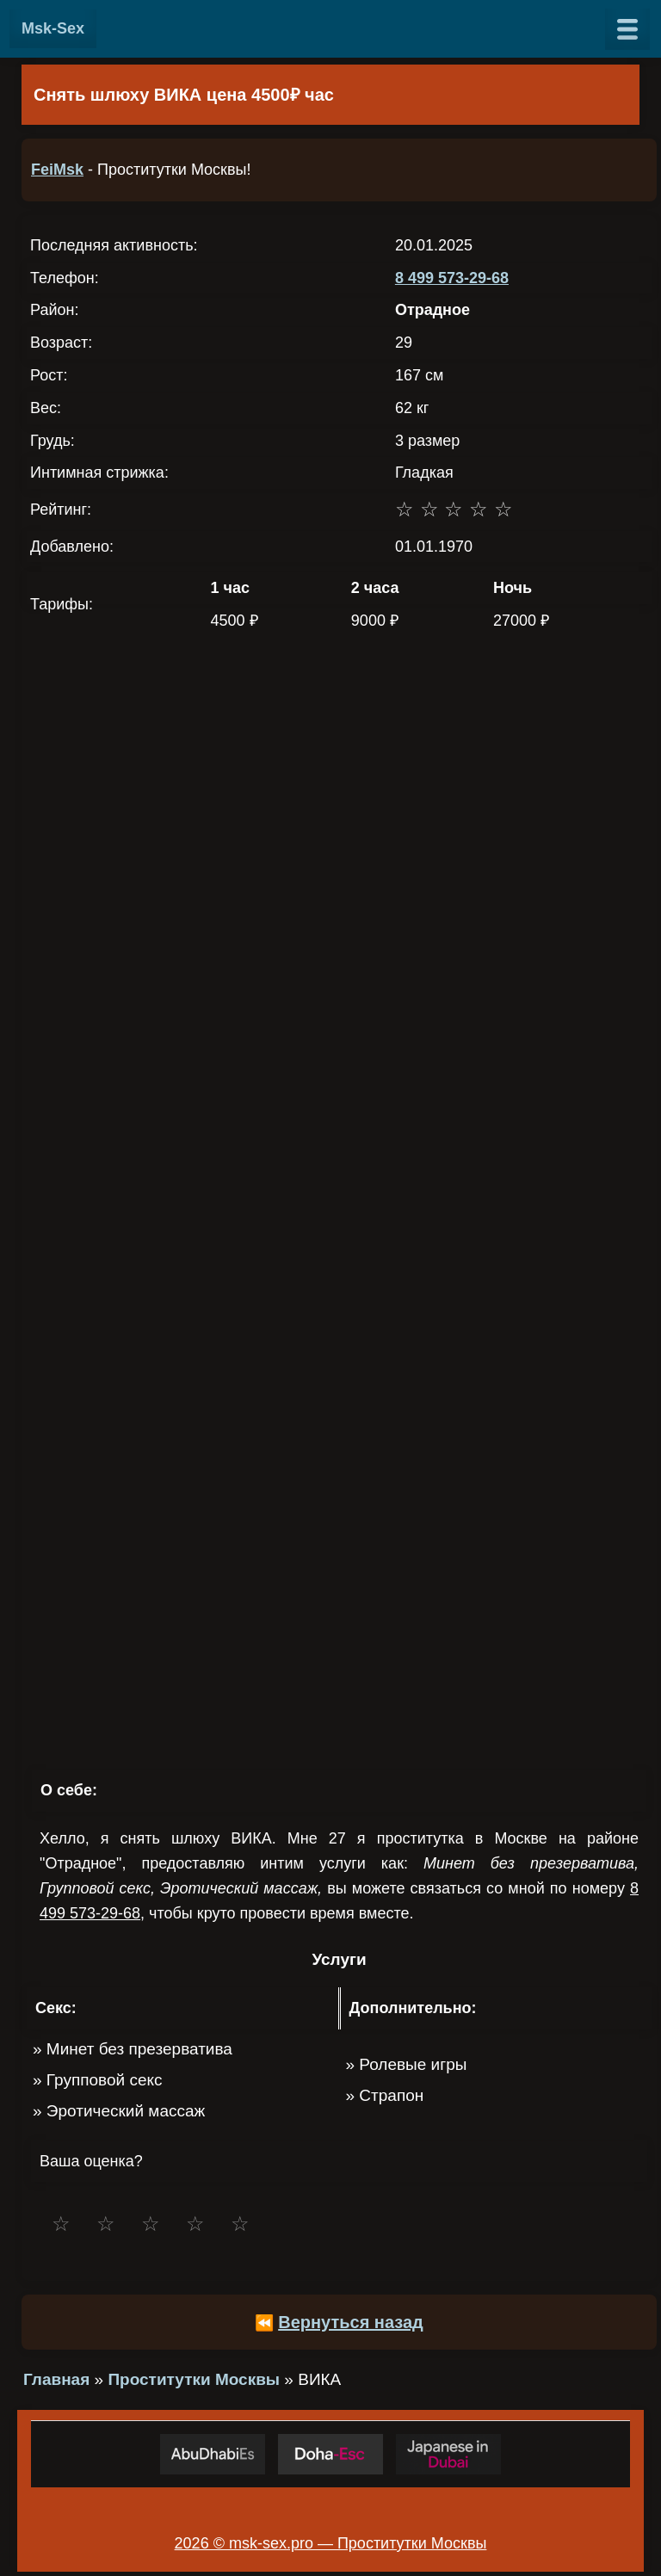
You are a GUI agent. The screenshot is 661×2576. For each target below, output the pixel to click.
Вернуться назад (350, 2322)
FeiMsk (57, 169)
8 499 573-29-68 (452, 278)
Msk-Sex (53, 28)
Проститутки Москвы (194, 2379)
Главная (56, 2379)
